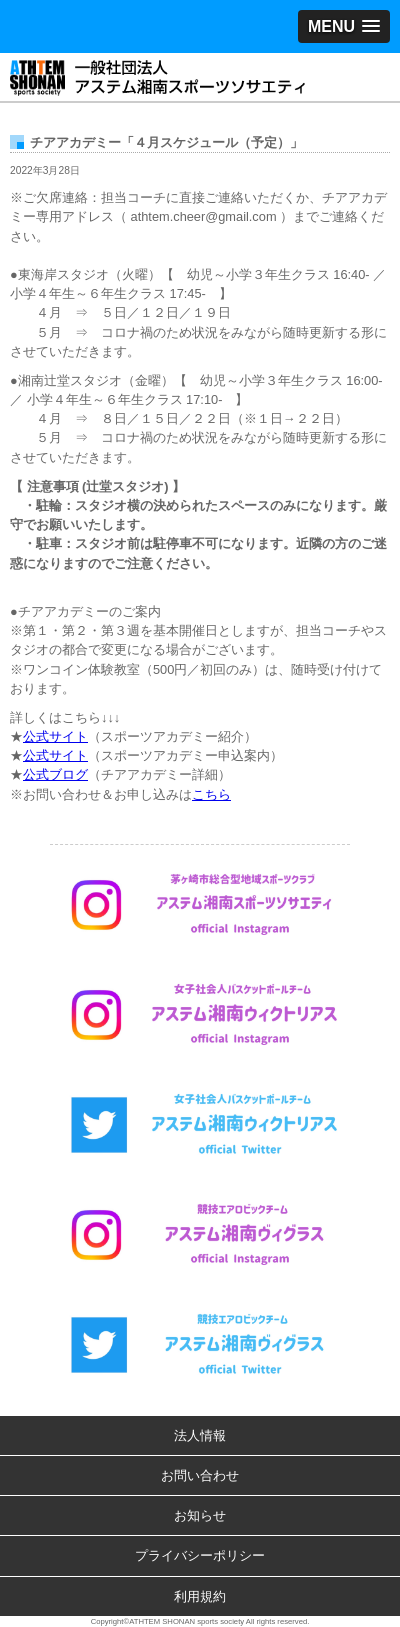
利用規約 (200, 1596)
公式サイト (55, 736)
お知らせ (200, 1515)
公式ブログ (55, 774)
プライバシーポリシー (200, 1555)
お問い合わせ (200, 1475)
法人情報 (200, 1435)
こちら (211, 794)
